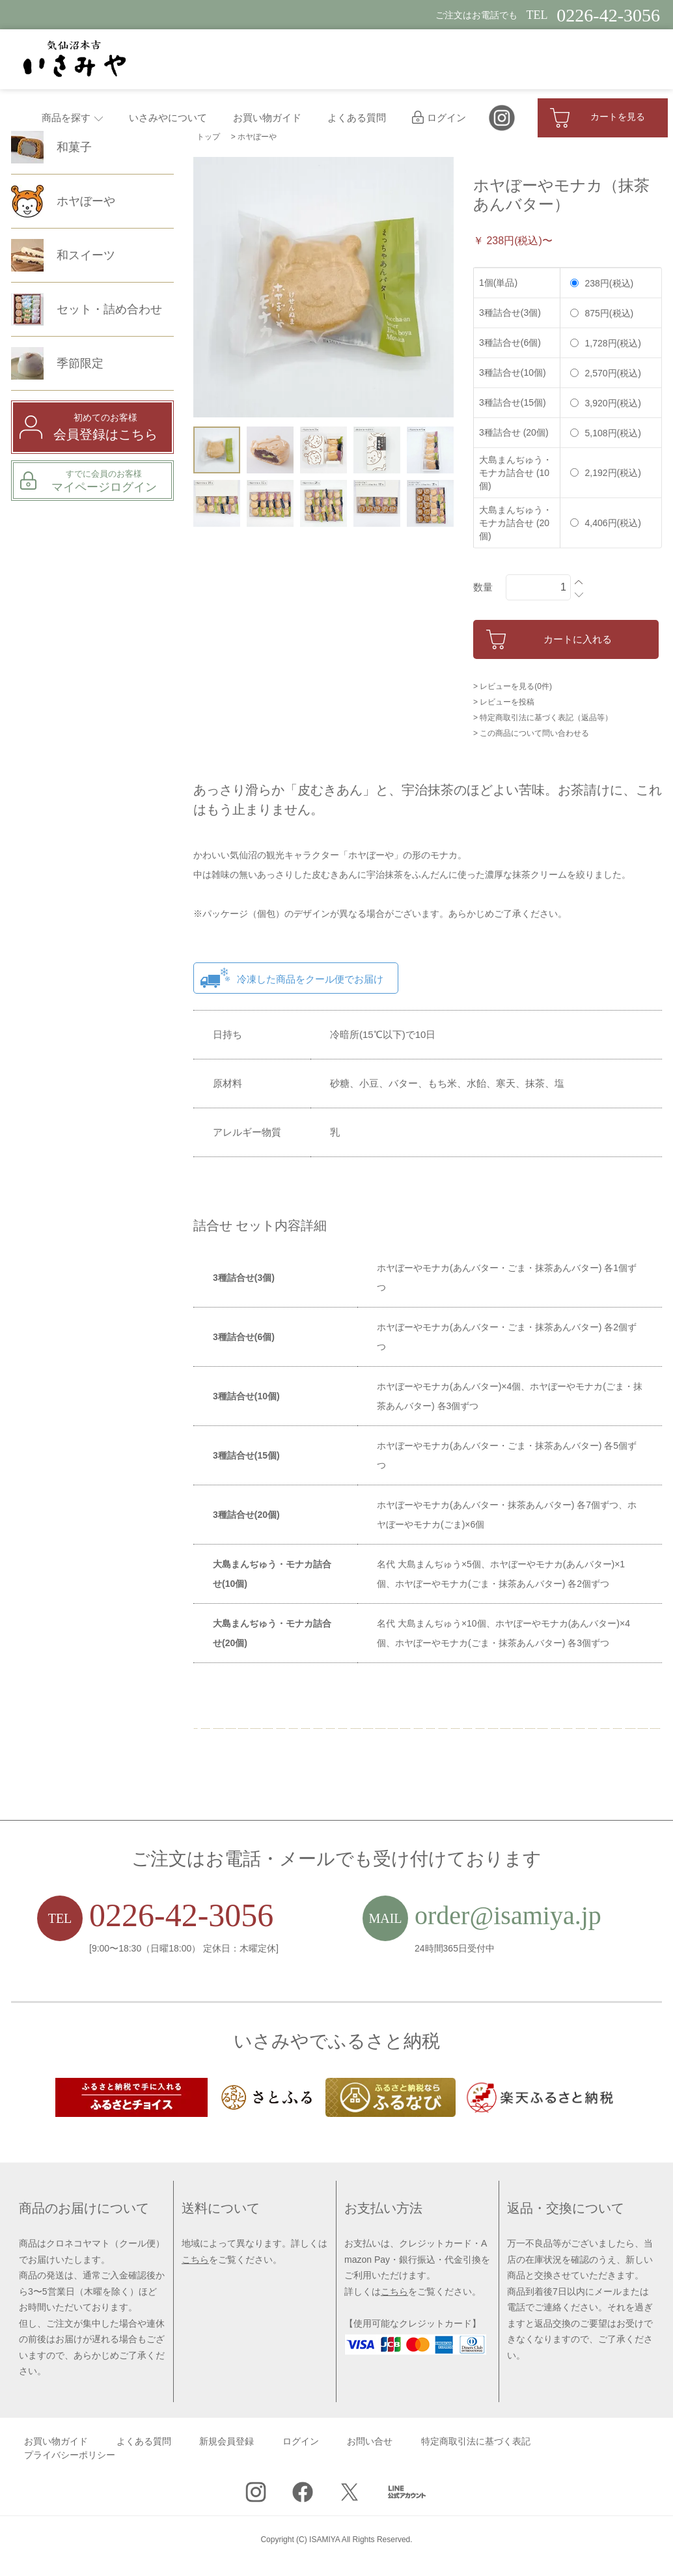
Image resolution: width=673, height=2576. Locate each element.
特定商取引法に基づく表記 (475, 2441)
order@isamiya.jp (508, 1915)
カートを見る (597, 118)
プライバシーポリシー (69, 2455)
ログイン (439, 118)
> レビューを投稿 (503, 702)
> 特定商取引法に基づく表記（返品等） (542, 717)
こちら (195, 2259)
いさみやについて (168, 118)
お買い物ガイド (267, 118)
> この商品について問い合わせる (531, 733)
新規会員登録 (226, 2441)
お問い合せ (369, 2441)
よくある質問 (356, 118)
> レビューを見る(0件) (512, 686)
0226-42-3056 (181, 1915)
